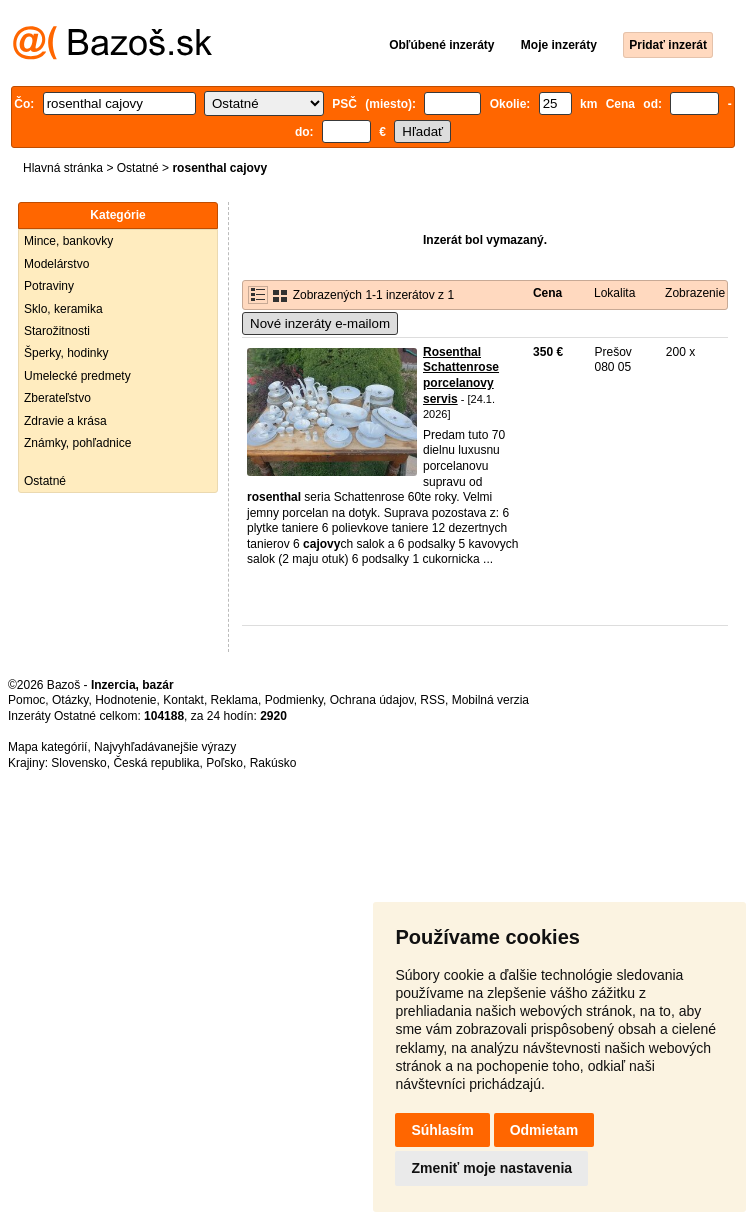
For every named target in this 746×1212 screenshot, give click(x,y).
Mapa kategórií (47, 747)
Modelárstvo (56, 264)
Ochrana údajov (372, 700)
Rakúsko (273, 763)
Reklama (234, 700)
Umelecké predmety (77, 376)
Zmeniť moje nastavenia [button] (491, 1168)
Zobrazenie (695, 293)
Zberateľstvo (57, 398)
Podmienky (294, 700)
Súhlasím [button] (442, 1130)
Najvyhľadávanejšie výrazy (165, 747)
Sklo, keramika (63, 309)
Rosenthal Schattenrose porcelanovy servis (461, 375)
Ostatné (138, 168)
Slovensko (78, 763)
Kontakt (183, 700)
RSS (432, 700)
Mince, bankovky (68, 241)
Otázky (70, 700)
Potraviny (49, 286)
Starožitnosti (57, 331)
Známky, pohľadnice (77, 443)
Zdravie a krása (65, 421)
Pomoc (26, 700)
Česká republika (156, 763)
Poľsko (224, 763)
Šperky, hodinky (66, 353)
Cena (547, 293)
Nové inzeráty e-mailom (320, 323)
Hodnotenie (125, 700)
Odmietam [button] (544, 1130)
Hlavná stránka (63, 168)
